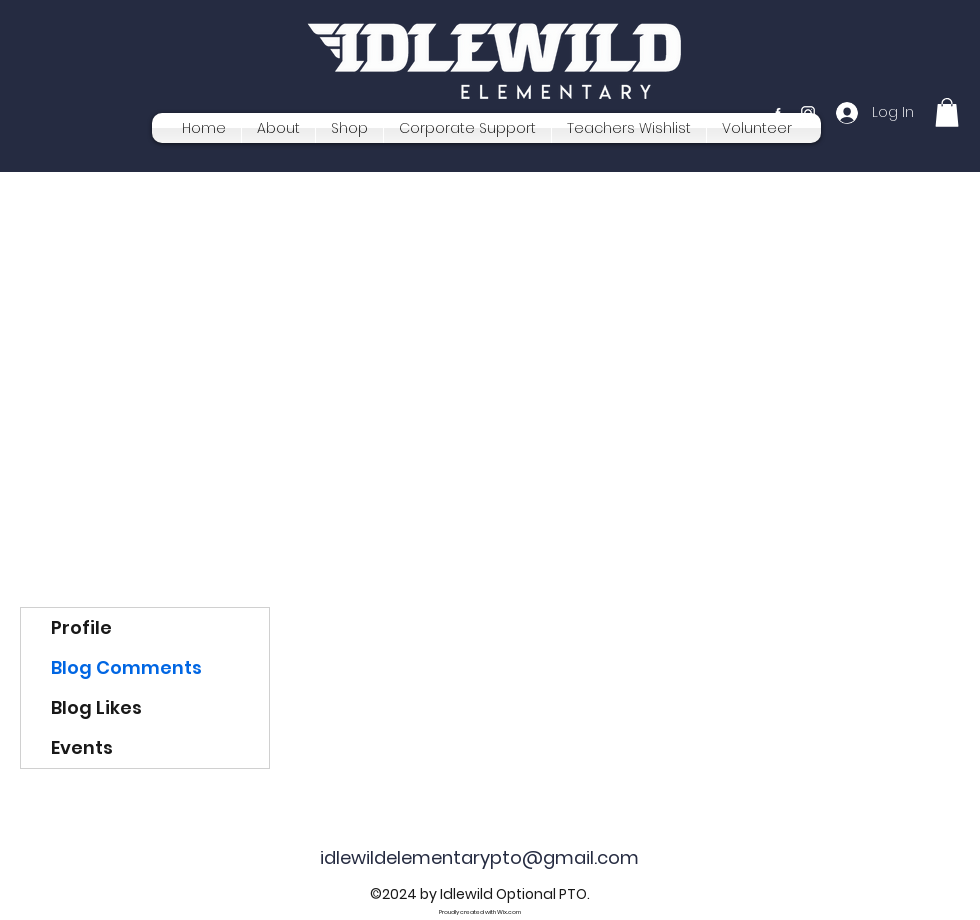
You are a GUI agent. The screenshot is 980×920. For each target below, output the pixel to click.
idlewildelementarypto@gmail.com (479, 857)
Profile (81, 627)
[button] (947, 112)
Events (82, 747)
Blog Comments (126, 667)
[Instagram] (808, 113)
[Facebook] (778, 113)
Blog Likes (96, 707)
